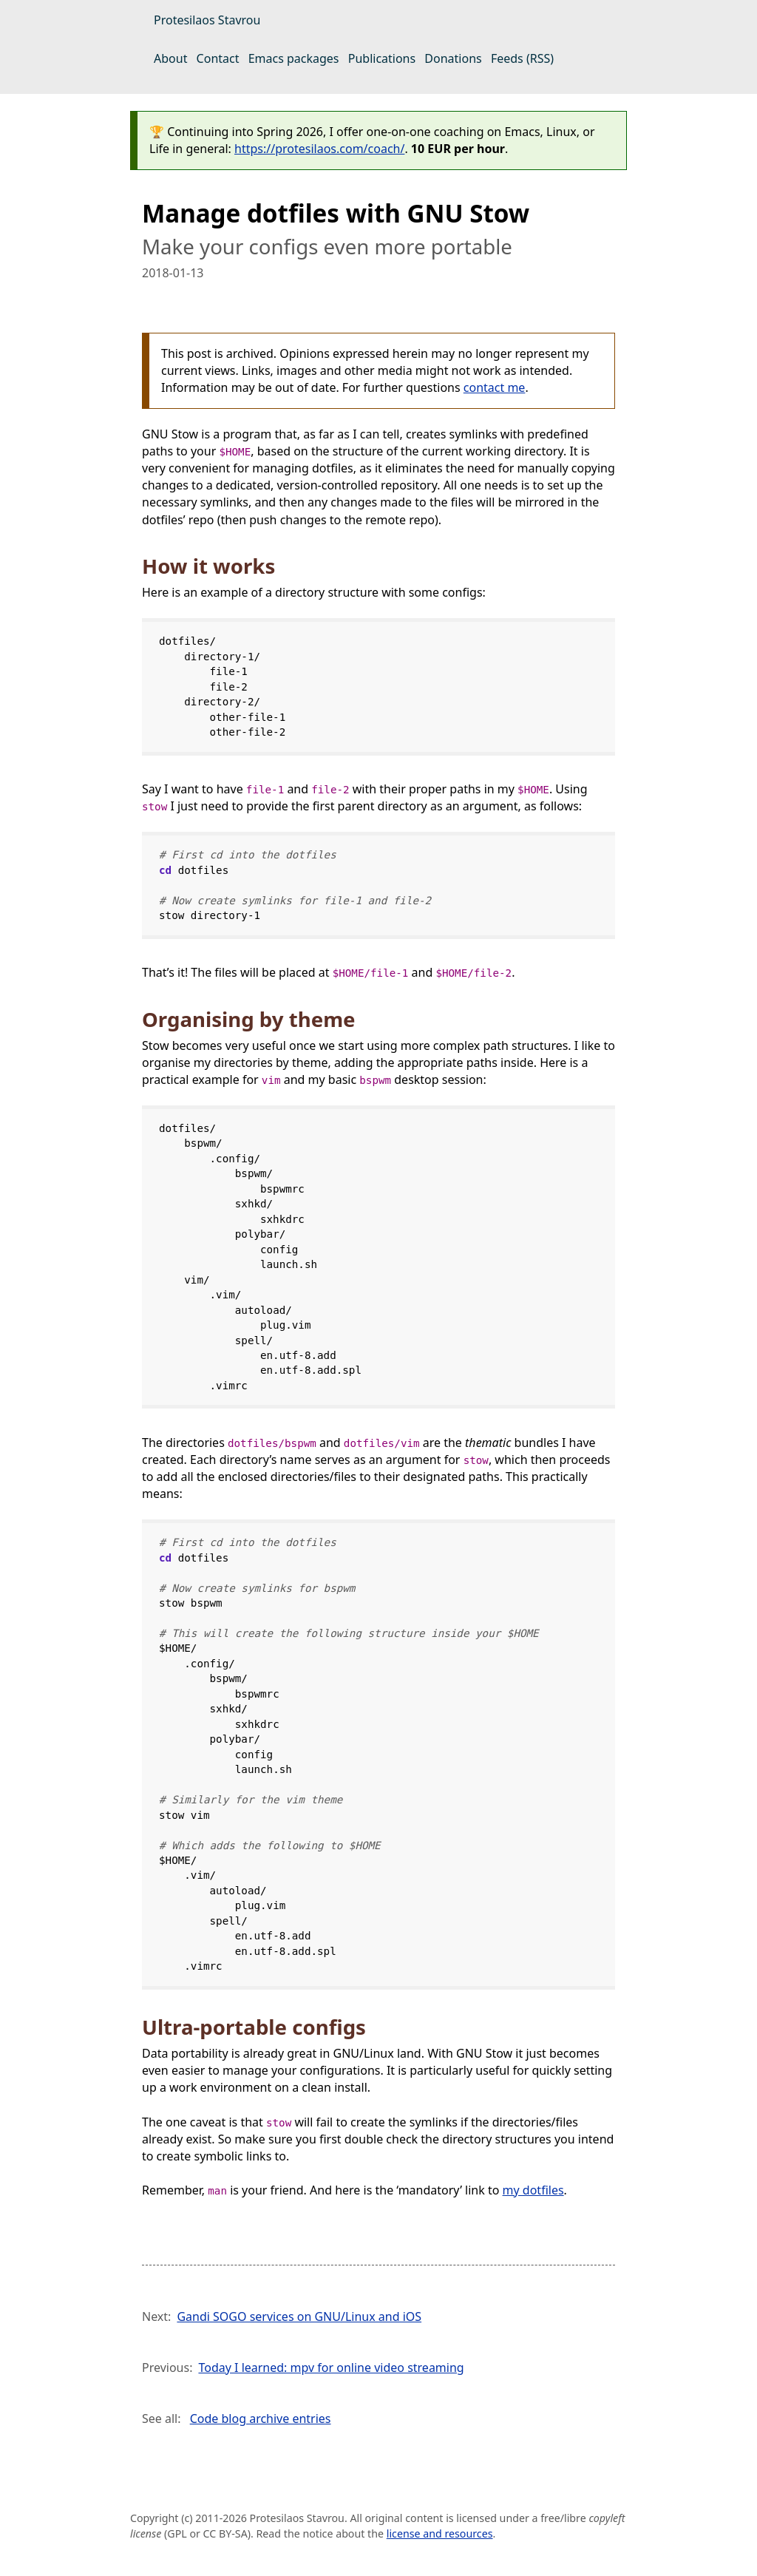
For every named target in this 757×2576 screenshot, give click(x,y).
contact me (495, 387)
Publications (381, 58)
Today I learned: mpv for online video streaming (331, 2367)
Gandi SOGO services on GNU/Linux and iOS (299, 2316)
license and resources (440, 2533)
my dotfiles (533, 2190)
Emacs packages (293, 58)
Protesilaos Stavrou (207, 20)
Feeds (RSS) (522, 58)
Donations (452, 58)
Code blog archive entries (260, 2418)
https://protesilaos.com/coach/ (319, 148)
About (170, 58)
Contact (218, 58)
